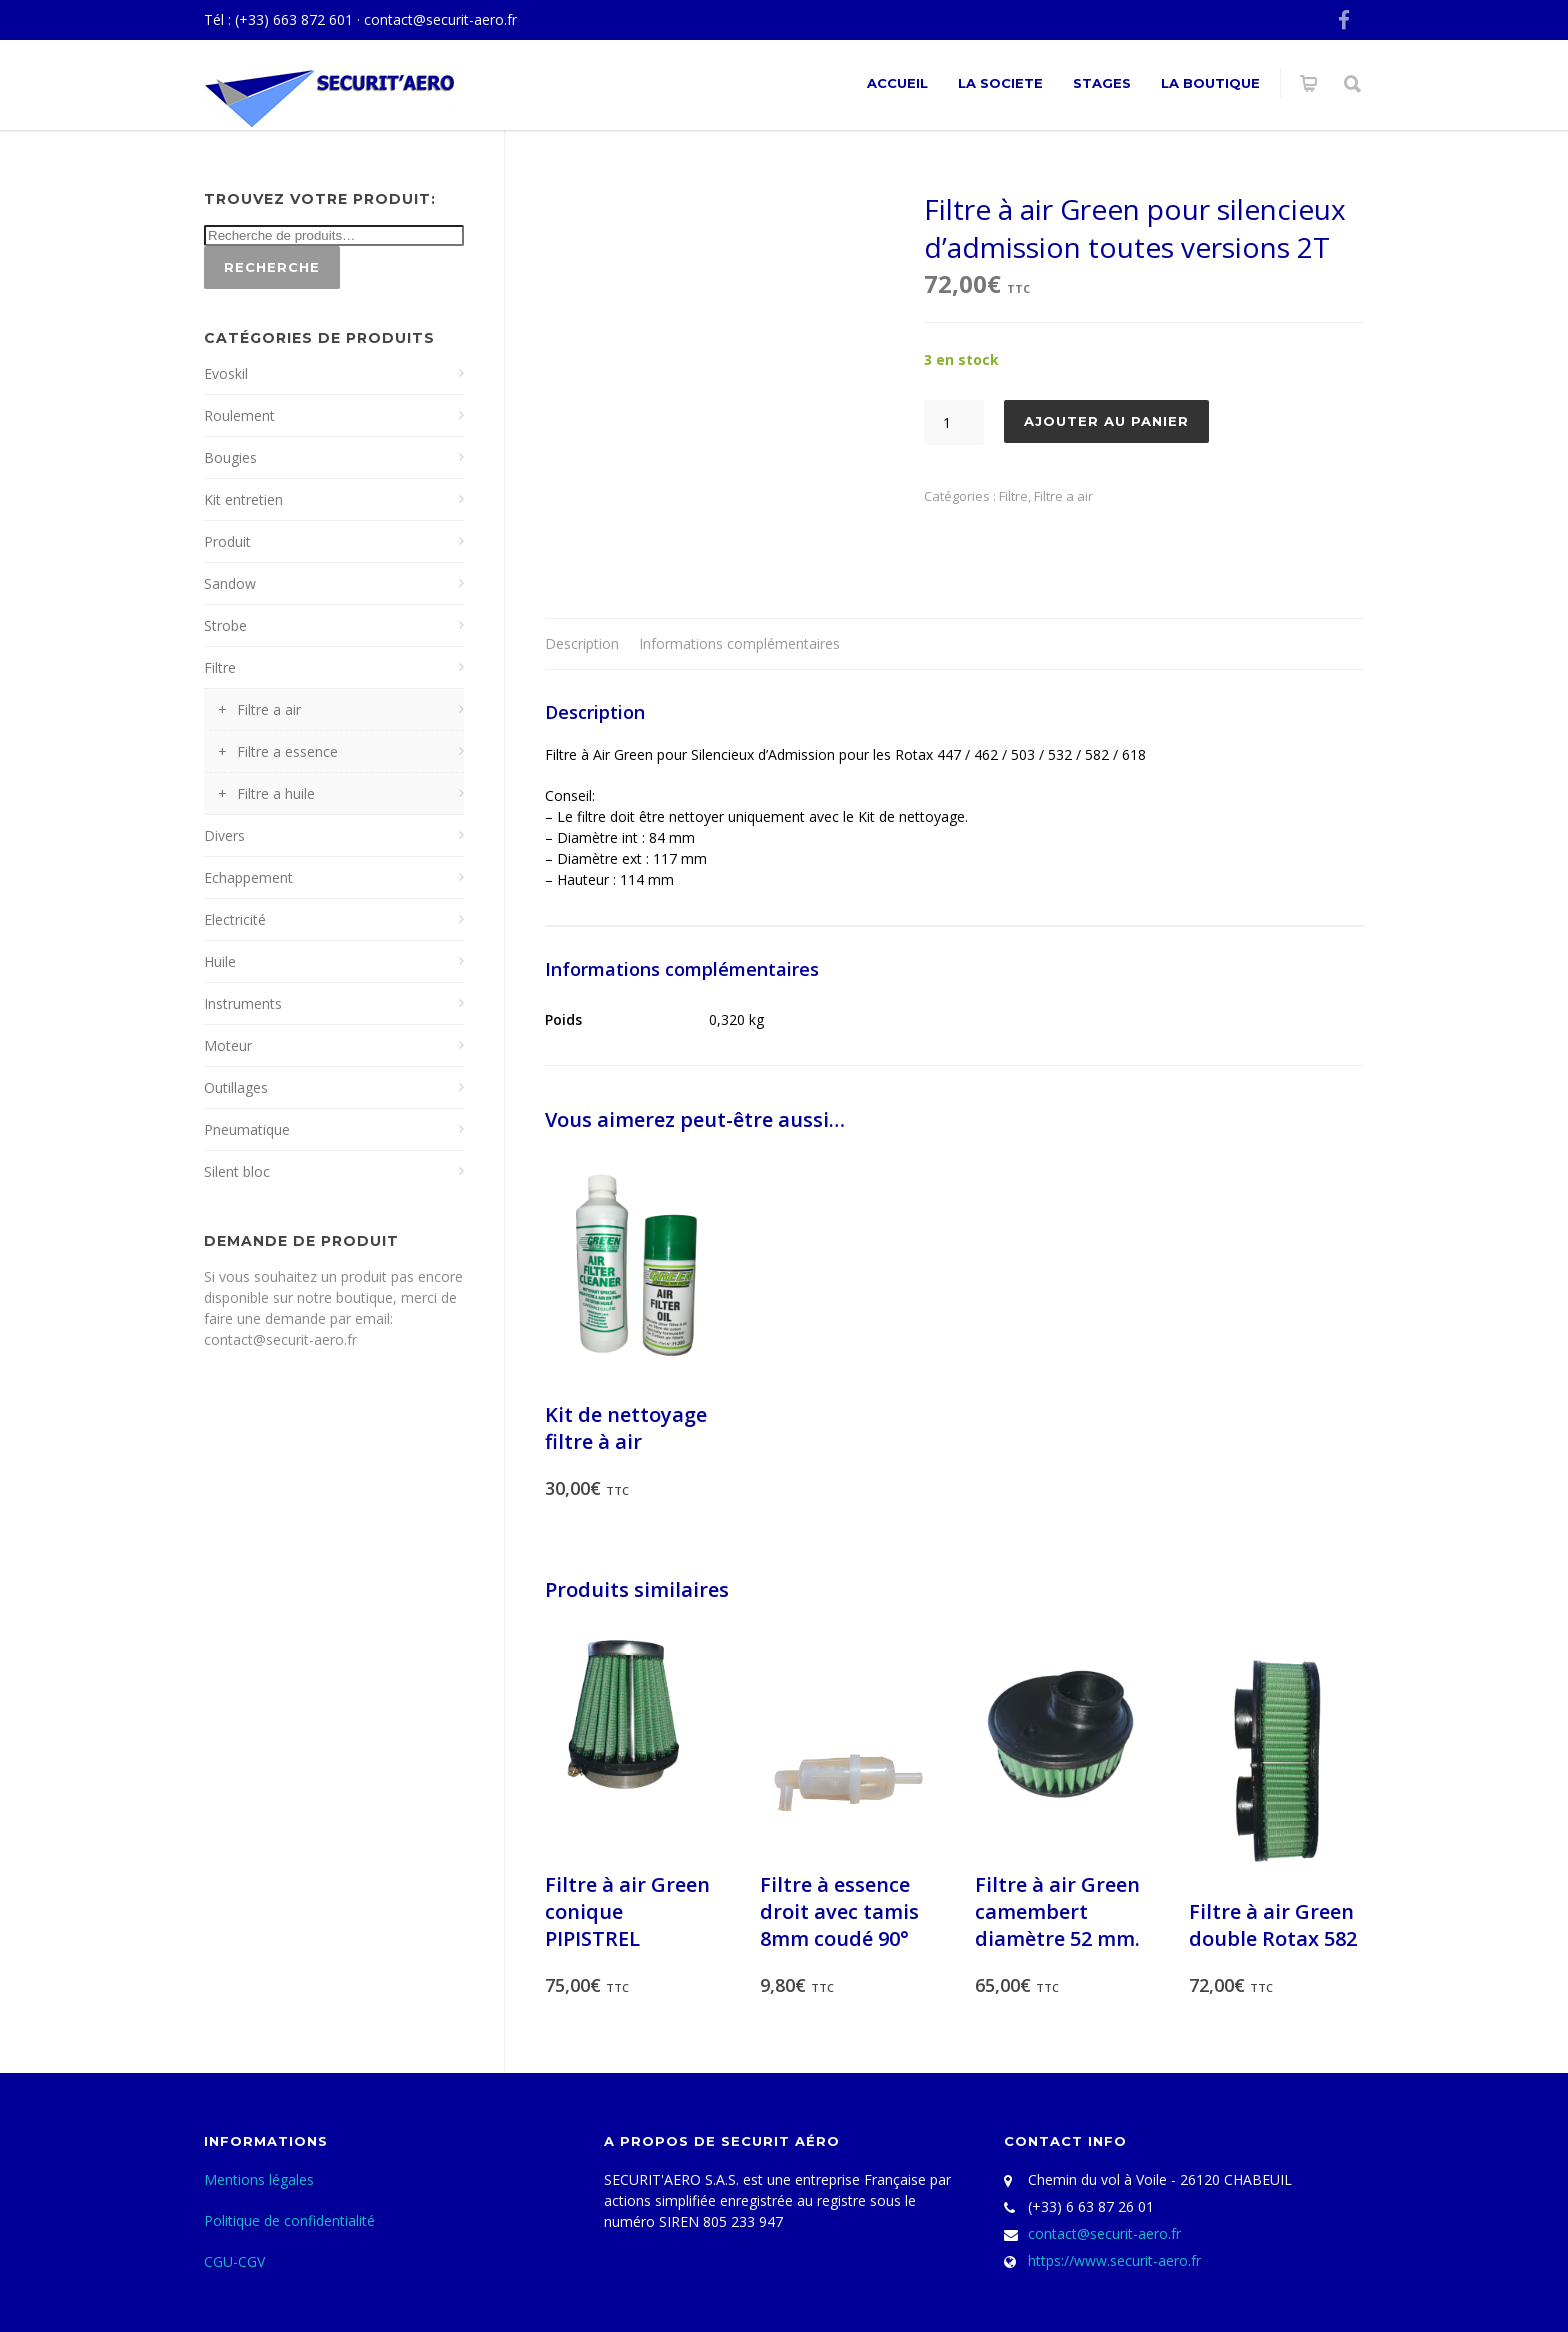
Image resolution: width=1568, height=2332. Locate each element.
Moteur (228, 1045)
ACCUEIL (897, 83)
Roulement (239, 415)
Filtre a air (1063, 496)
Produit (227, 541)
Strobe (225, 625)
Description (582, 643)
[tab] (582, 644)
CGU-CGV (234, 2261)
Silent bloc (237, 1171)
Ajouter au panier (1106, 421)
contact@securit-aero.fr (440, 19)
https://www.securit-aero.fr (1114, 2260)
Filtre (1013, 496)
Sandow (230, 583)
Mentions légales (259, 2179)
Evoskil (226, 373)
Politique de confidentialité (289, 2220)
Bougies (230, 457)
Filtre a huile (276, 793)
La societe (1000, 83)
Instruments (243, 1003)
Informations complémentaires (739, 643)
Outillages (236, 1087)
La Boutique (1210, 83)
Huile (220, 961)
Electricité (235, 919)
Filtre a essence (287, 751)
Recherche (272, 267)
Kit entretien (243, 499)
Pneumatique (247, 1129)
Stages (1102, 83)
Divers (224, 835)
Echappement (248, 877)
